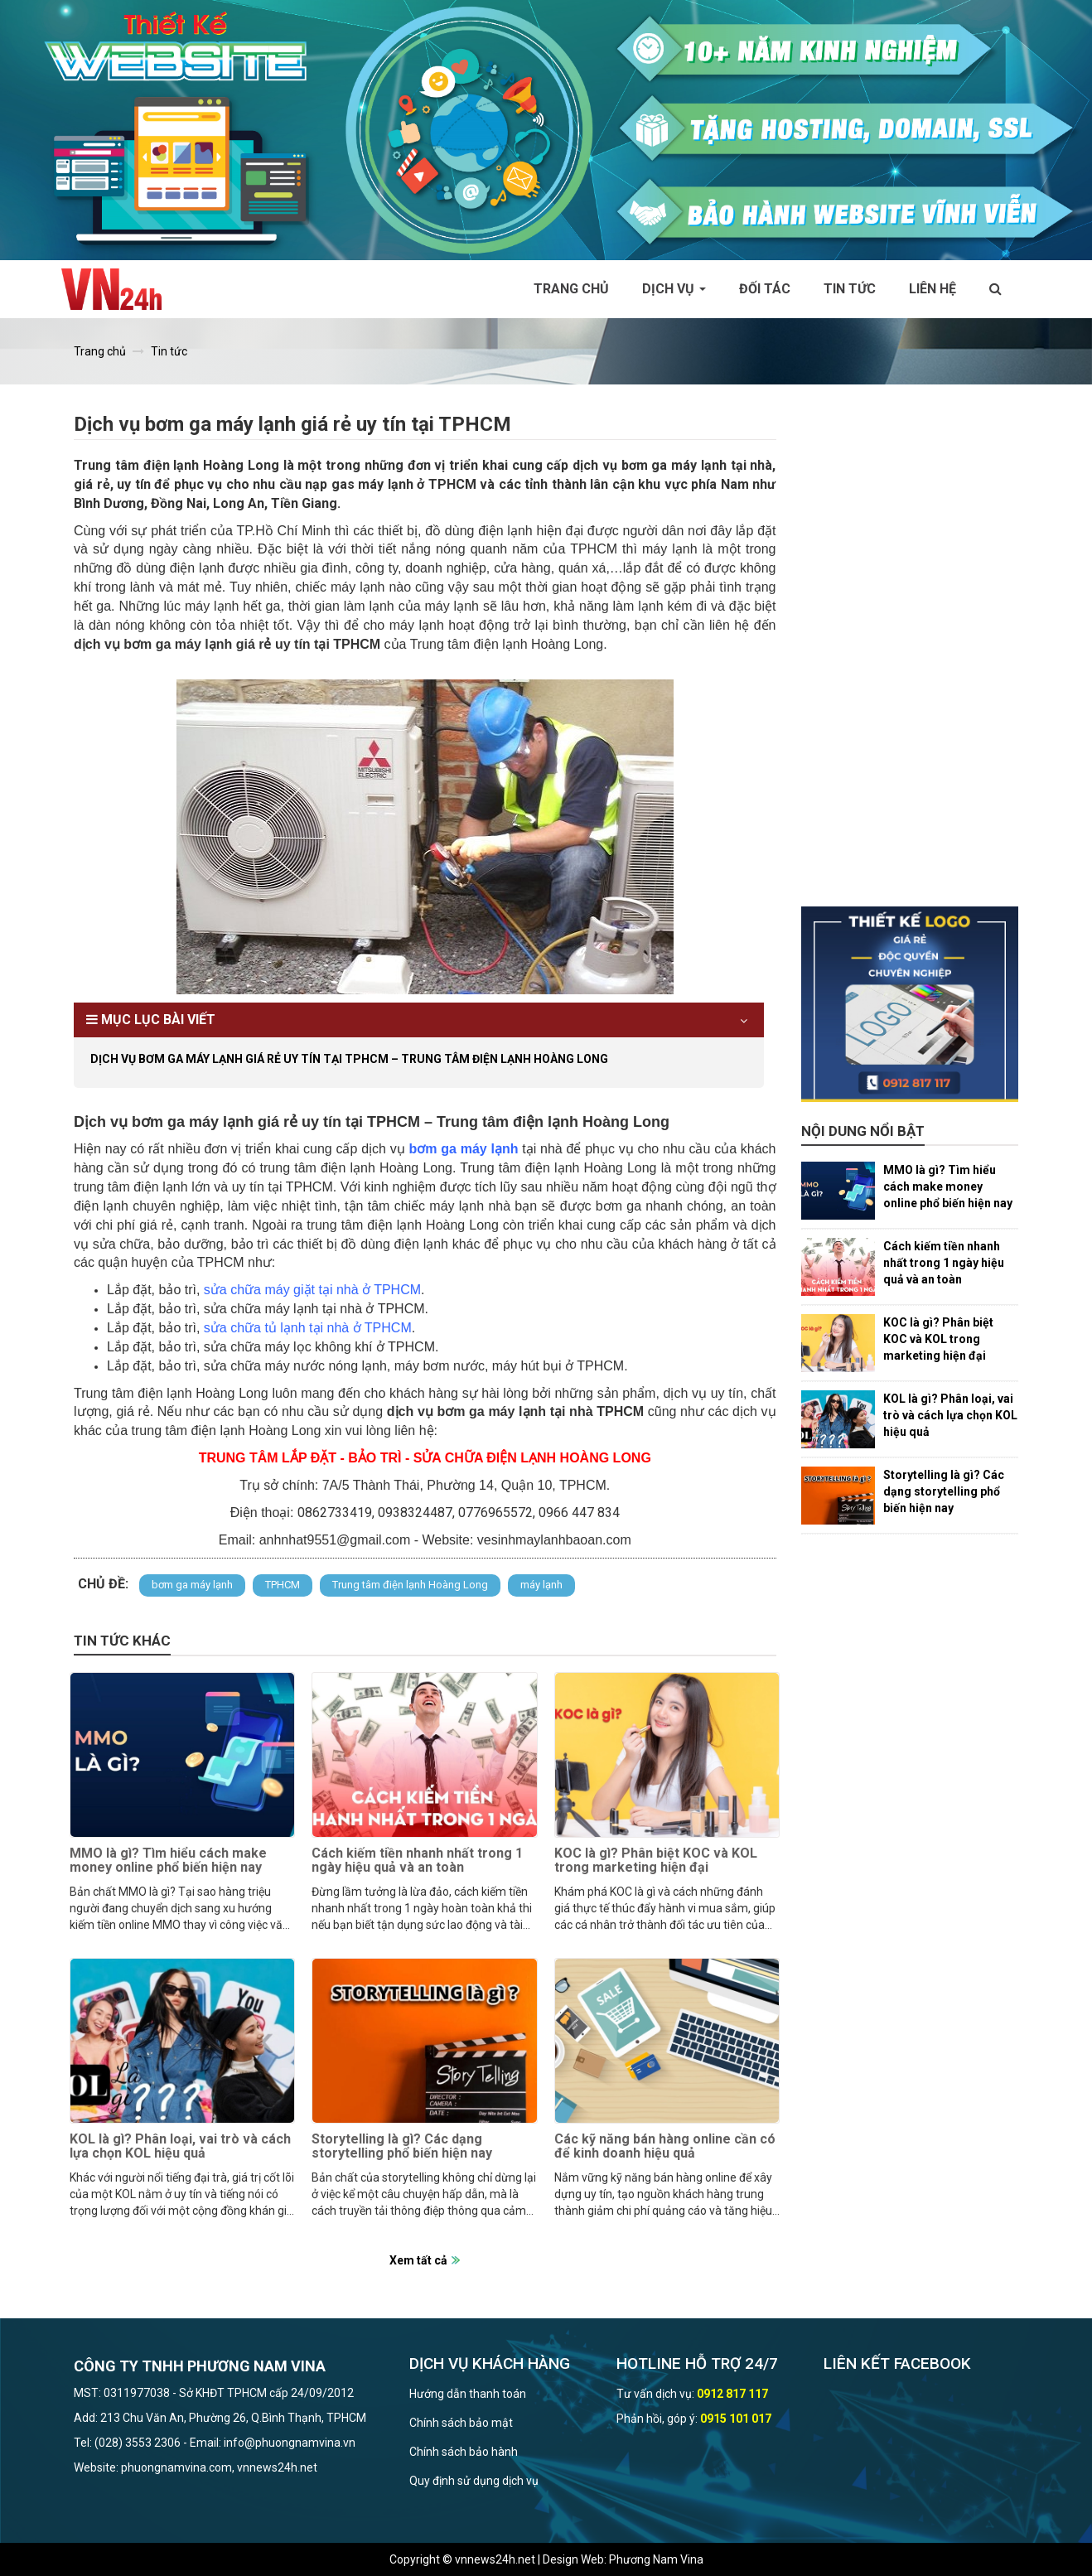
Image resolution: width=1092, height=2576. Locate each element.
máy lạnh (541, 1584)
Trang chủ (571, 289)
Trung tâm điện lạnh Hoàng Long (410, 1584)
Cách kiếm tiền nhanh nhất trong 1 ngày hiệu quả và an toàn (417, 1860)
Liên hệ (932, 289)
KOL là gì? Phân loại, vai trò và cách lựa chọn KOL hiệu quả (180, 2146)
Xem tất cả (418, 2260)
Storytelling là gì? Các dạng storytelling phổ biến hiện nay (402, 2146)
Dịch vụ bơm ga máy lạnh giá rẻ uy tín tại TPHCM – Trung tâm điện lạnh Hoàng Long (349, 1059)
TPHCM (282, 1584)
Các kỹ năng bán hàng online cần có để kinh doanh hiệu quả (665, 2146)
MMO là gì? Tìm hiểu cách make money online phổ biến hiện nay (168, 1860)
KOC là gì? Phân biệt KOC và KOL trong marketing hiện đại (655, 1860)
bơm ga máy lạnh (192, 1584)
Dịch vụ (674, 289)
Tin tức (850, 289)
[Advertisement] (910, 657)
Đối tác (764, 289)
